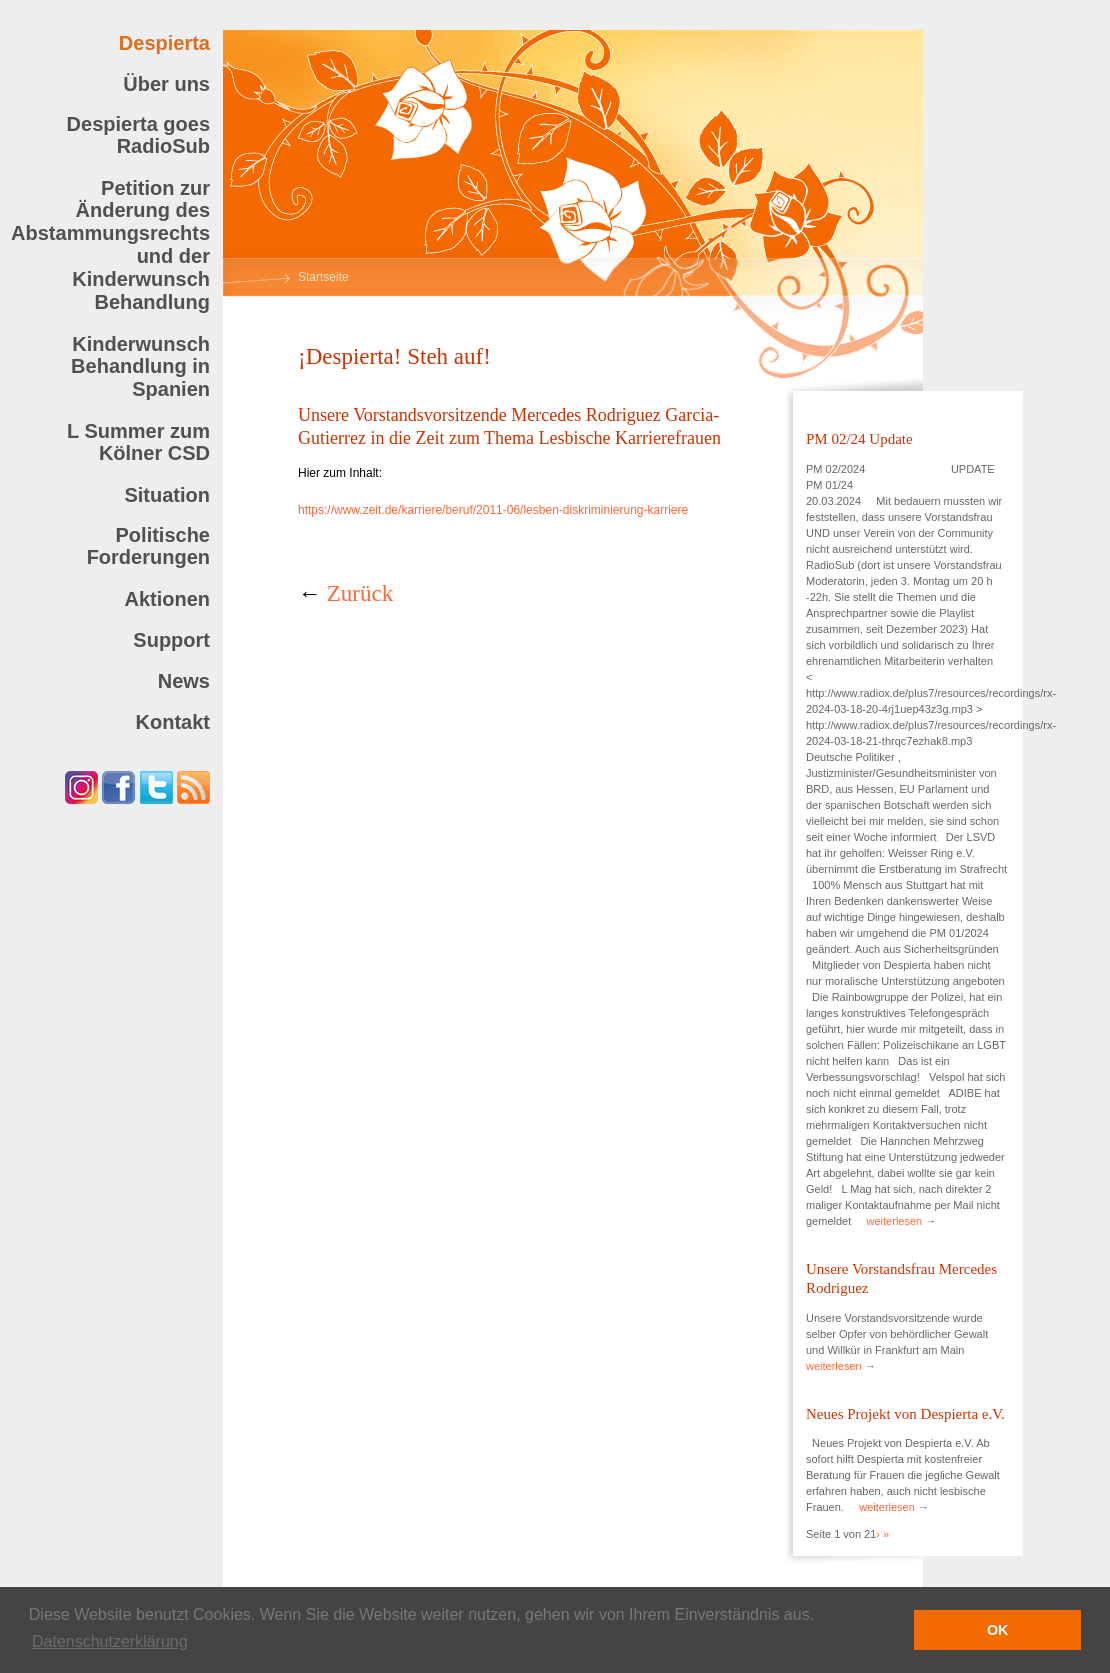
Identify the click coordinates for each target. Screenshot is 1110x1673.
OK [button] (998, 1630)
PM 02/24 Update (859, 439)
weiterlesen (895, 1221)
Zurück (360, 593)
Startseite (323, 277)
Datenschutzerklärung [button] (110, 1641)
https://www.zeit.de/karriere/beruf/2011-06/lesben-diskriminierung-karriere (493, 510)
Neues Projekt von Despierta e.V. (905, 1414)
